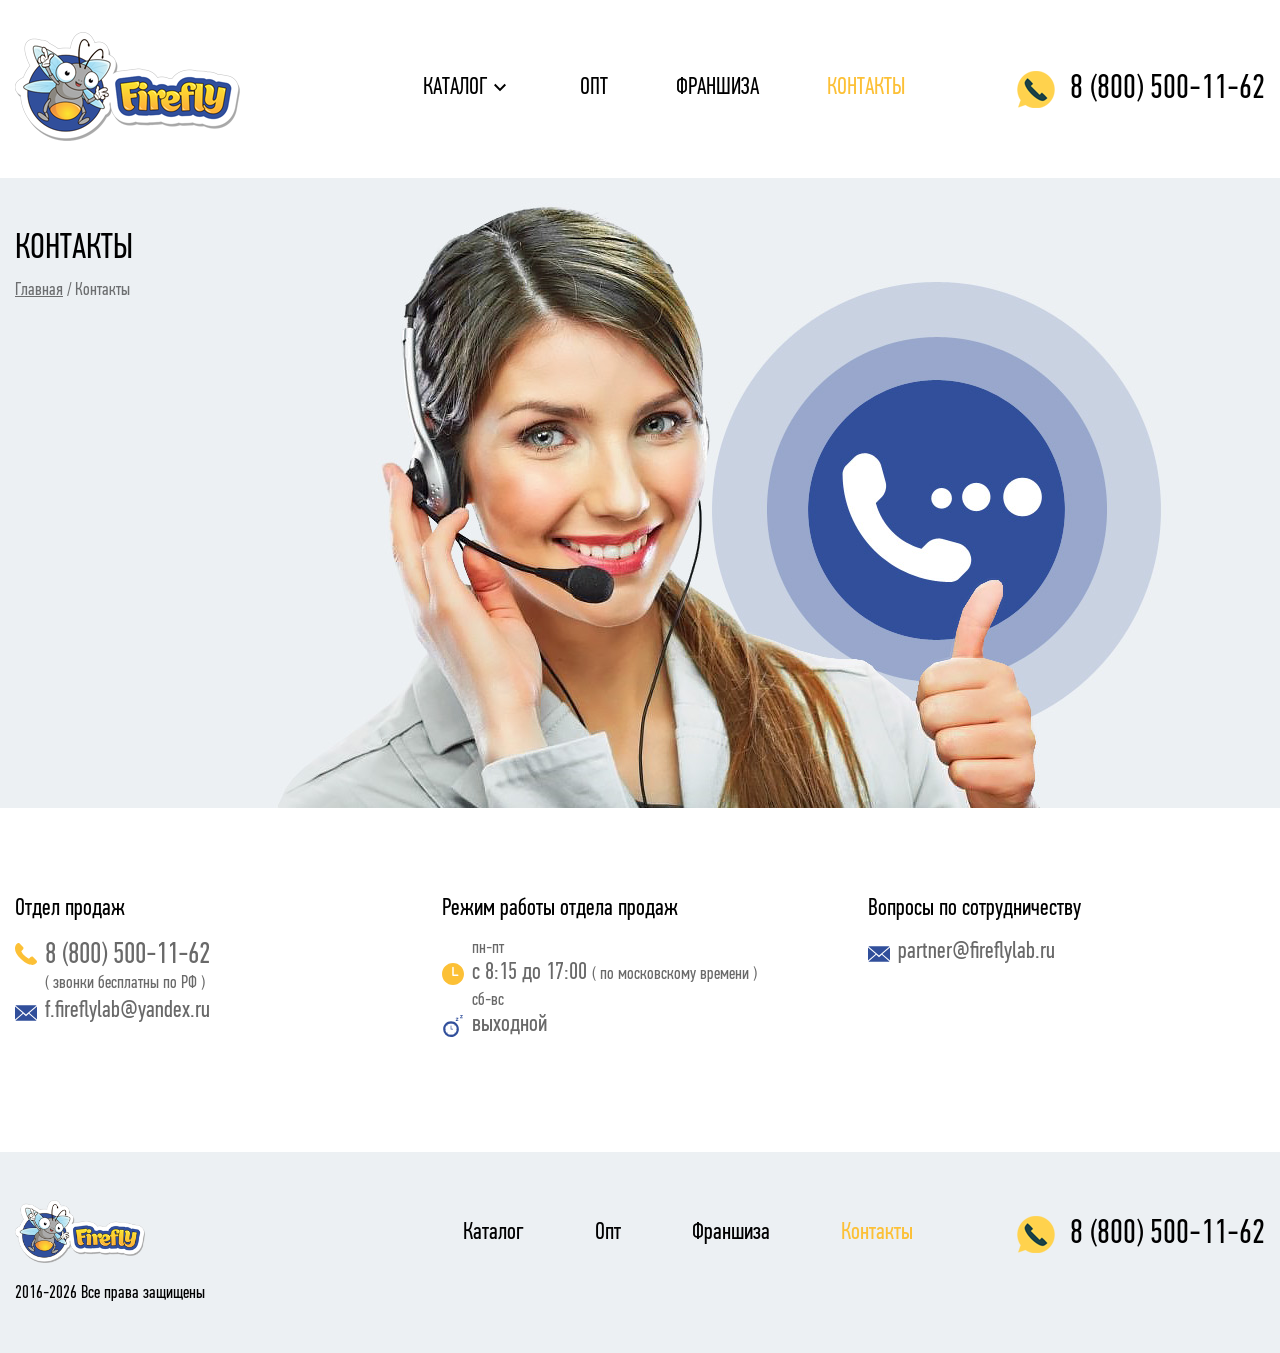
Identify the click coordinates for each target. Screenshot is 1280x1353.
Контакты (866, 88)
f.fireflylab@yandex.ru (112, 1011)
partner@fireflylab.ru (961, 952)
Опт (594, 88)
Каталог (455, 88)
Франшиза (717, 88)
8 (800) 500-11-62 (112, 955)
